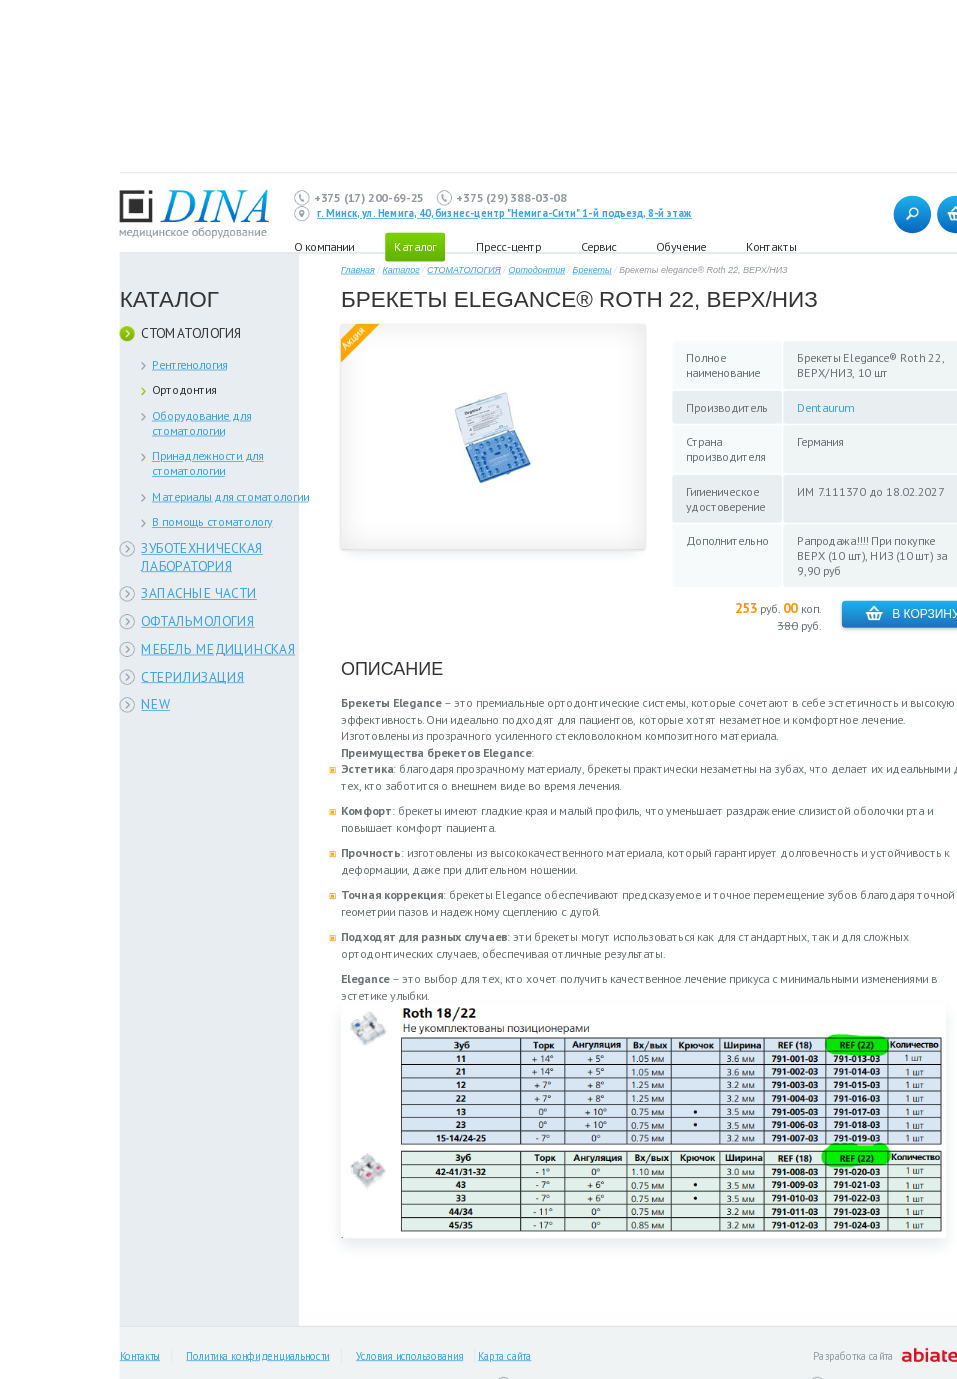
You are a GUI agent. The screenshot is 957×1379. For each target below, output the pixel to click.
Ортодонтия (184, 389)
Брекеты (592, 270)
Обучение (681, 246)
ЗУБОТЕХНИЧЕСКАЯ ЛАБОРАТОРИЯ (202, 557)
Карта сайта (504, 1356)
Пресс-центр (508, 246)
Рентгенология (189, 364)
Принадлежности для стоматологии (208, 463)
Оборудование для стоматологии (201, 423)
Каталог (400, 270)
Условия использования (409, 1356)
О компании (324, 246)
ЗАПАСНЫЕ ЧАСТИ (199, 593)
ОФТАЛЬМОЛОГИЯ (197, 621)
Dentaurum (825, 407)
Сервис (598, 246)
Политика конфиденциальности (257, 1356)
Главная (358, 270)
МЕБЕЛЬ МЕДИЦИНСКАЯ (218, 648)
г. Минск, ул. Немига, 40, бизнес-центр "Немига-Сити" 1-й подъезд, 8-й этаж (504, 214)
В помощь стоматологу (212, 521)
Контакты (771, 246)
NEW (155, 704)
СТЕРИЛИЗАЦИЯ (192, 676)
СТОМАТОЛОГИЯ (191, 333)
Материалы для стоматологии (230, 496)
